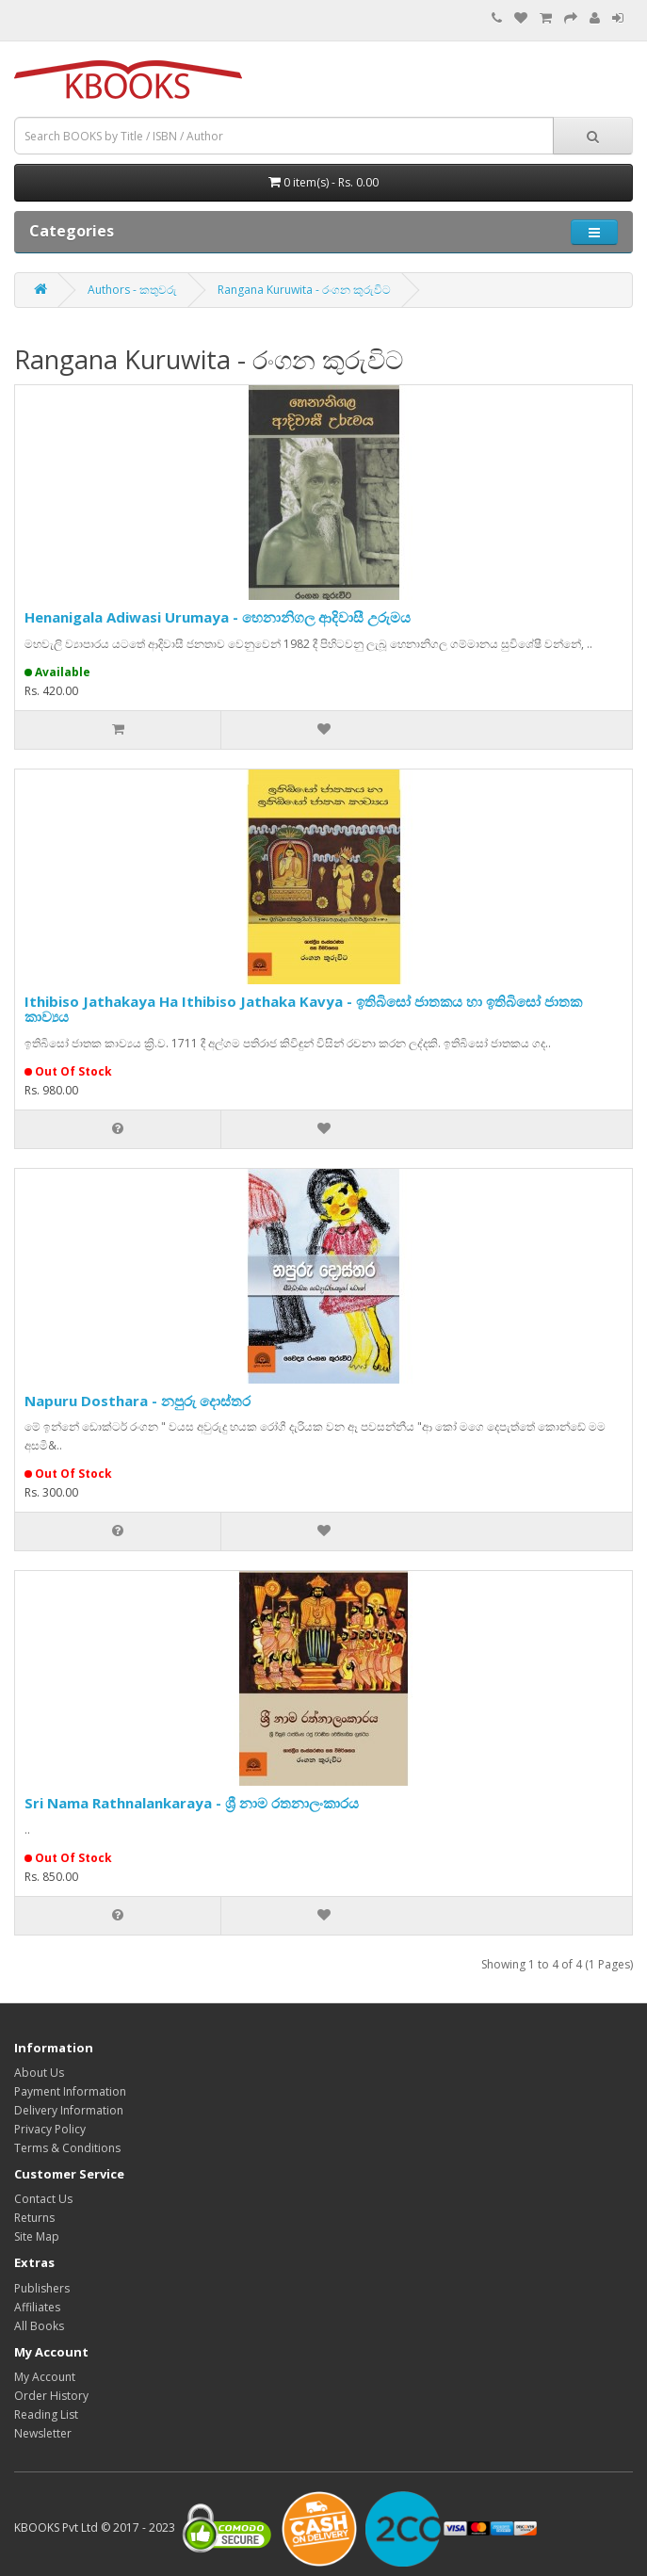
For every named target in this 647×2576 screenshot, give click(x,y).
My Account (44, 2377)
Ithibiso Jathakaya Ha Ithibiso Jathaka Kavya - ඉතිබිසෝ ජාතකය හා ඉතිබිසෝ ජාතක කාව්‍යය (303, 1009)
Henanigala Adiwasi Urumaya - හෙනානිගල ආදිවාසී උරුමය (217, 617)
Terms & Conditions (67, 2148)
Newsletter (43, 2433)
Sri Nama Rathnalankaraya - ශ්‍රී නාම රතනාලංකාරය (191, 1802)
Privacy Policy (50, 2129)
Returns (34, 2218)
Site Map (36, 2236)
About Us (39, 2073)
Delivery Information (68, 2110)
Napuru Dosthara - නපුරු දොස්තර (137, 1400)
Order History (51, 2396)
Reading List (46, 2414)
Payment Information (70, 2091)
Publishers (42, 2288)
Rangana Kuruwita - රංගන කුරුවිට (304, 290)
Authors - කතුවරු (132, 290)
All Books (39, 2326)
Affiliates (37, 2307)
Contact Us (43, 2199)
